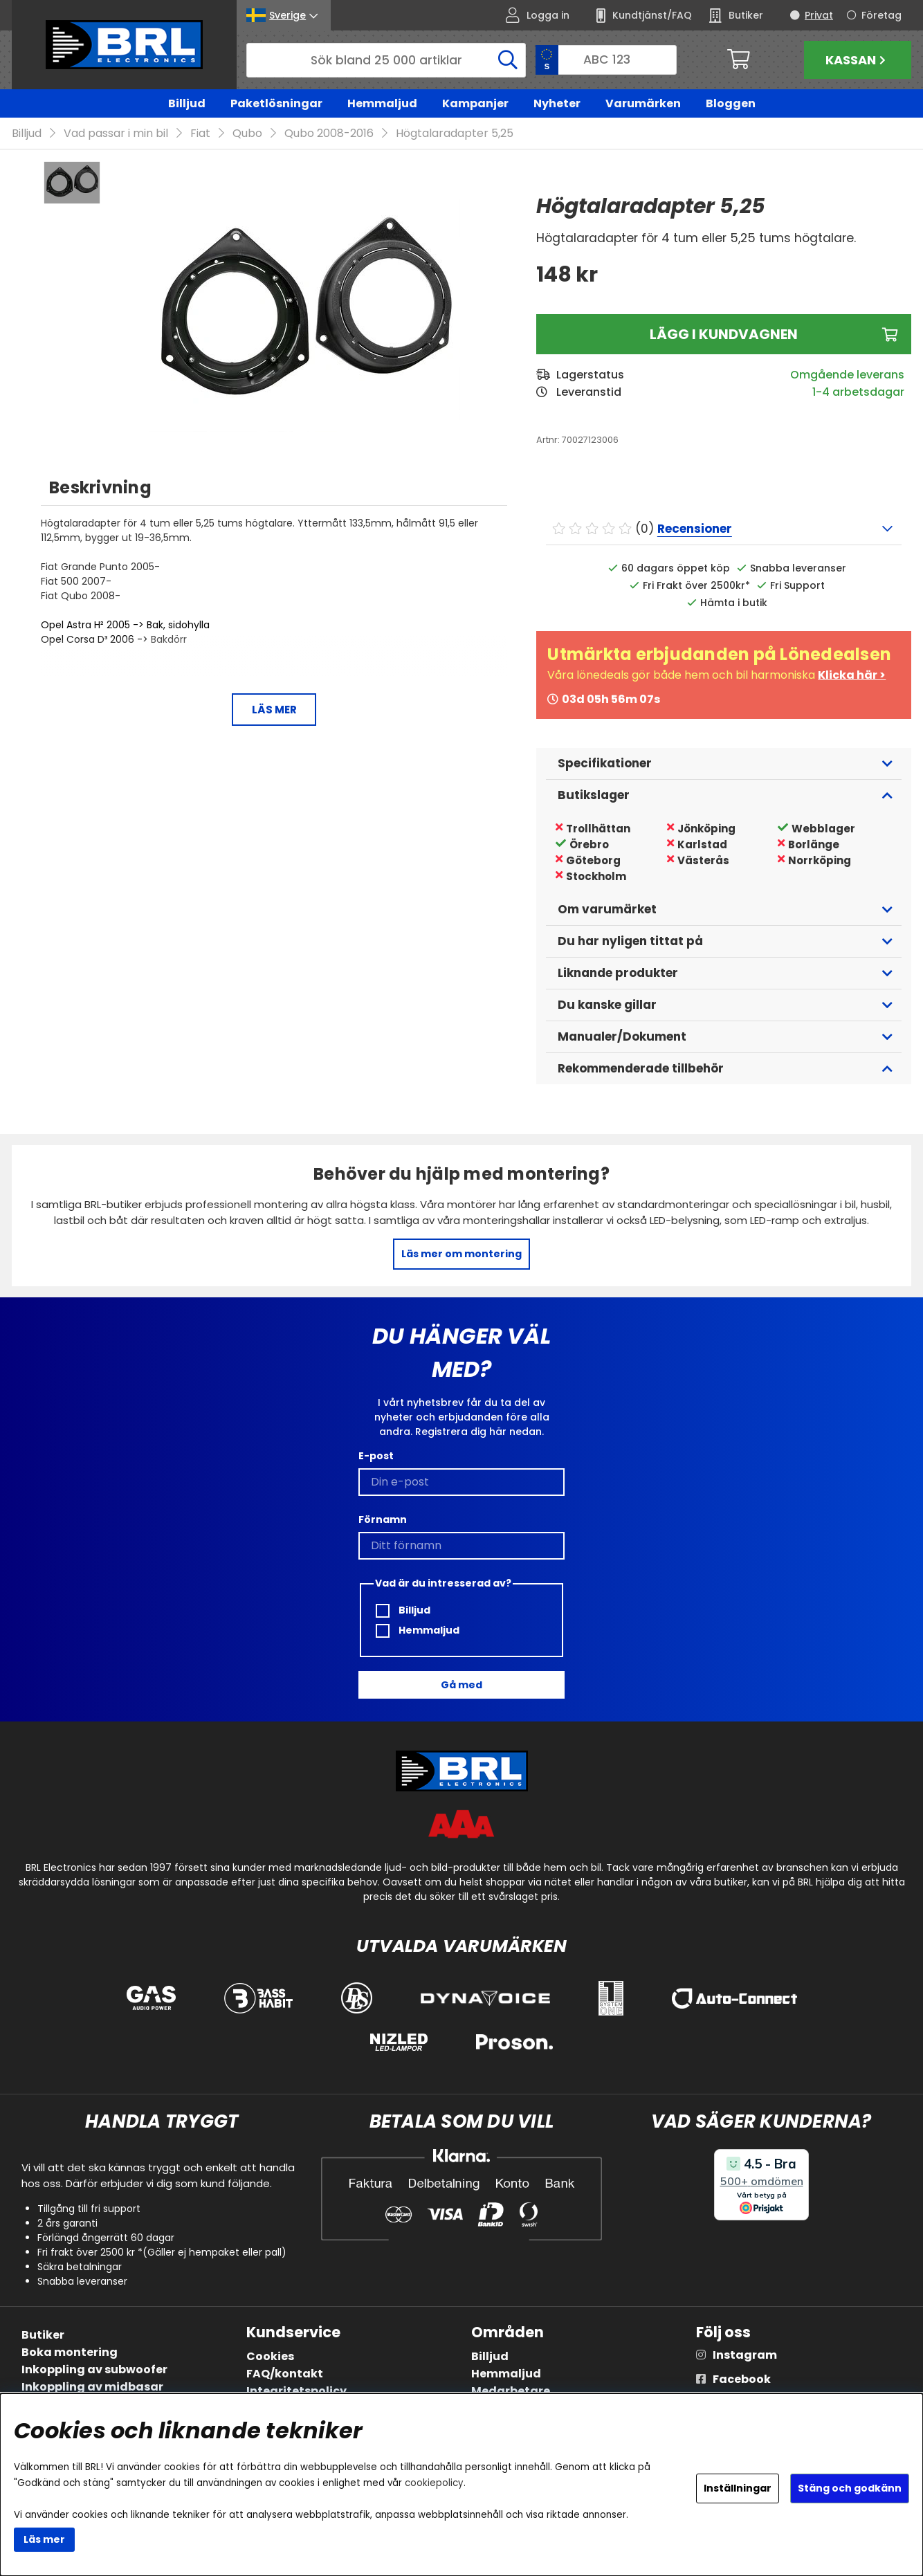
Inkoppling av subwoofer (94, 2369)
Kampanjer (475, 103)
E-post (376, 1456)
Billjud (186, 103)
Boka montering (69, 2352)
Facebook (742, 2379)
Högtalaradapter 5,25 (454, 133)
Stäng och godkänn (850, 2488)
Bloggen (731, 103)
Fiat (200, 133)
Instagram (745, 2355)
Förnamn (382, 1519)
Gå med (461, 1685)
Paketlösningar (276, 103)
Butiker (42, 2335)
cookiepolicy (434, 2483)
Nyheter (557, 103)
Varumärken (643, 103)
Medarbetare (510, 2391)
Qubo (247, 133)
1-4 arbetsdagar (858, 392)
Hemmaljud (382, 103)
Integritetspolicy (296, 2391)
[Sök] (386, 60)
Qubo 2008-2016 (329, 133)
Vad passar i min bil (116, 133)
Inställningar (737, 2488)
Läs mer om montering (461, 1254)
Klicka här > (852, 675)
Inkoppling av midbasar (92, 2387)
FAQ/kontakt (284, 2374)
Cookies (270, 2356)
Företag (881, 15)
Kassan (857, 59)
